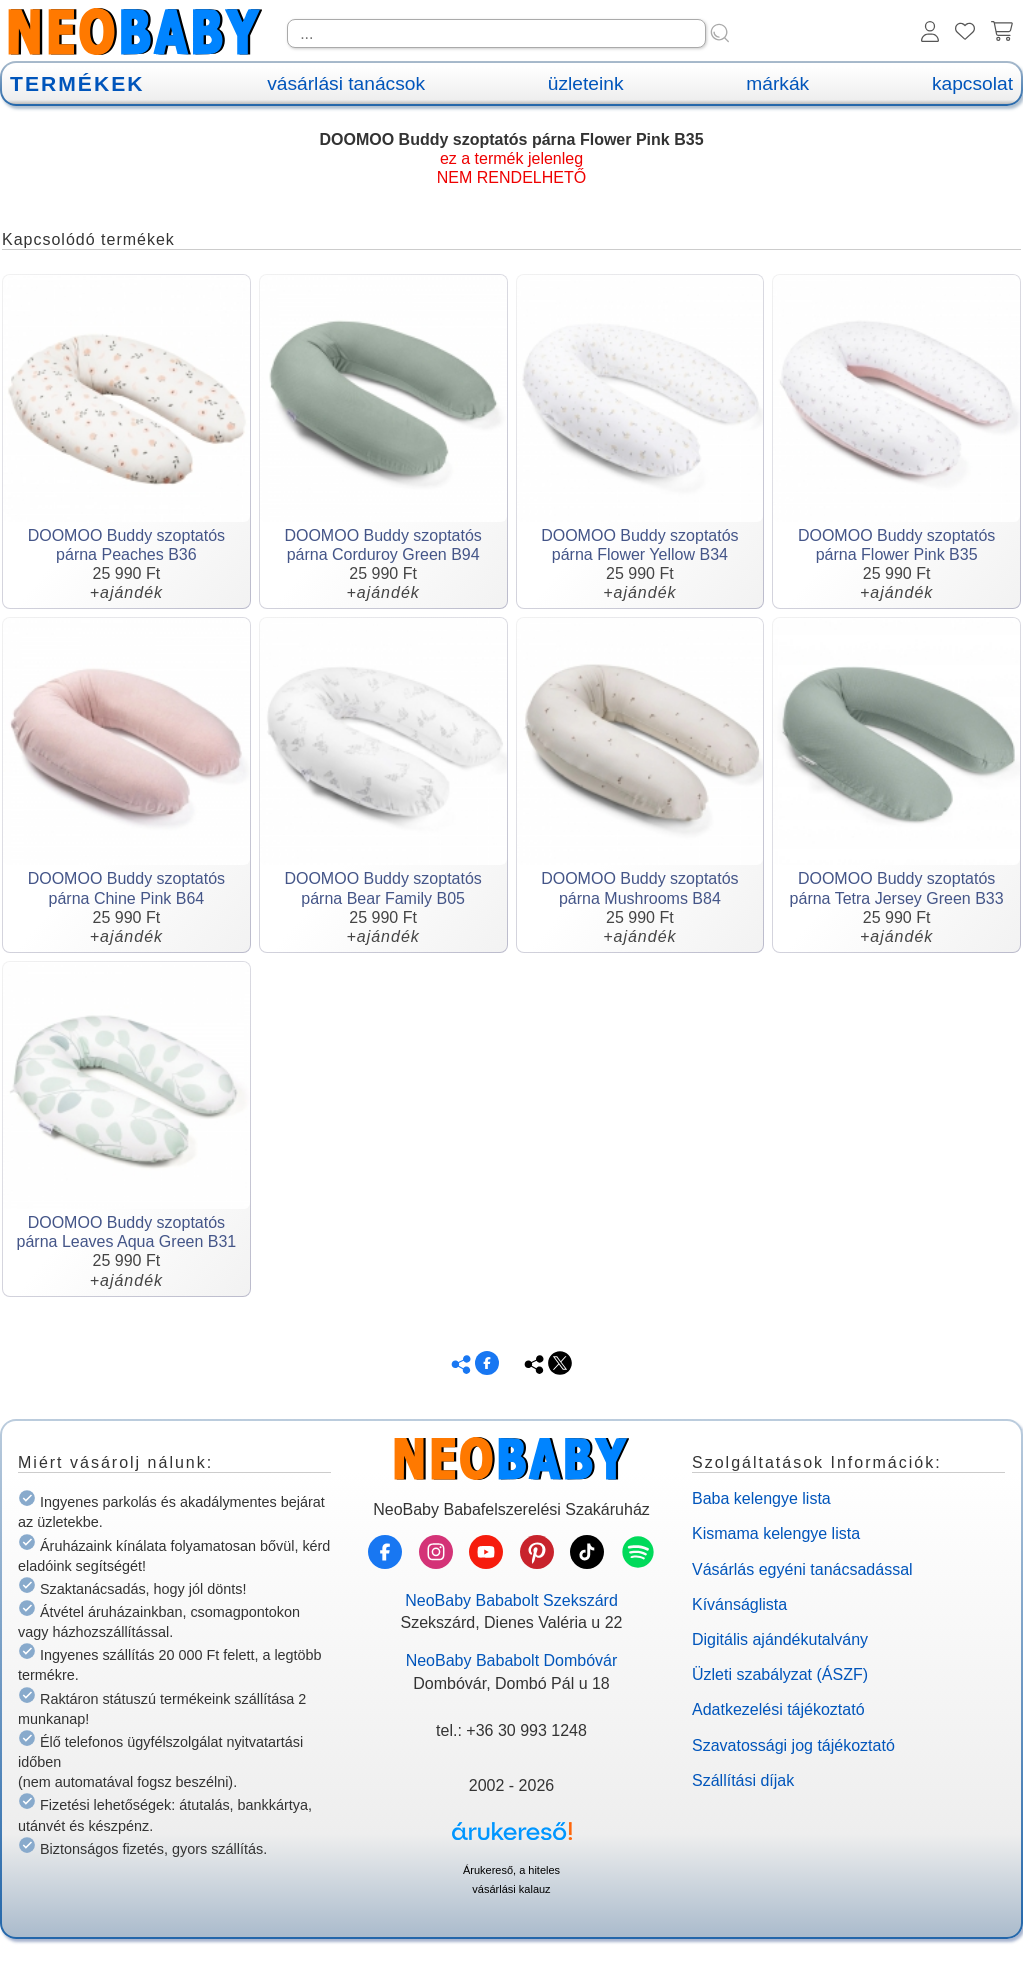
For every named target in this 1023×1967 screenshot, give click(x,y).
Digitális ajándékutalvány (780, 1639)
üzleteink (586, 83)
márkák (777, 83)
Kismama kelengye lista (776, 1533)
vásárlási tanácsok (346, 83)
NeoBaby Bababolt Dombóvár (512, 1660)
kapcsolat (972, 83)
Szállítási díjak (743, 1780)
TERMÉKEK (77, 83)
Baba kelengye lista (761, 1498)
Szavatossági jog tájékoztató (793, 1745)
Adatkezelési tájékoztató (778, 1709)
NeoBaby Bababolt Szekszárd (511, 1600)
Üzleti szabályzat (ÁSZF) (780, 1674)
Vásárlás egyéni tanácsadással (802, 1569)
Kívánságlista (739, 1604)
